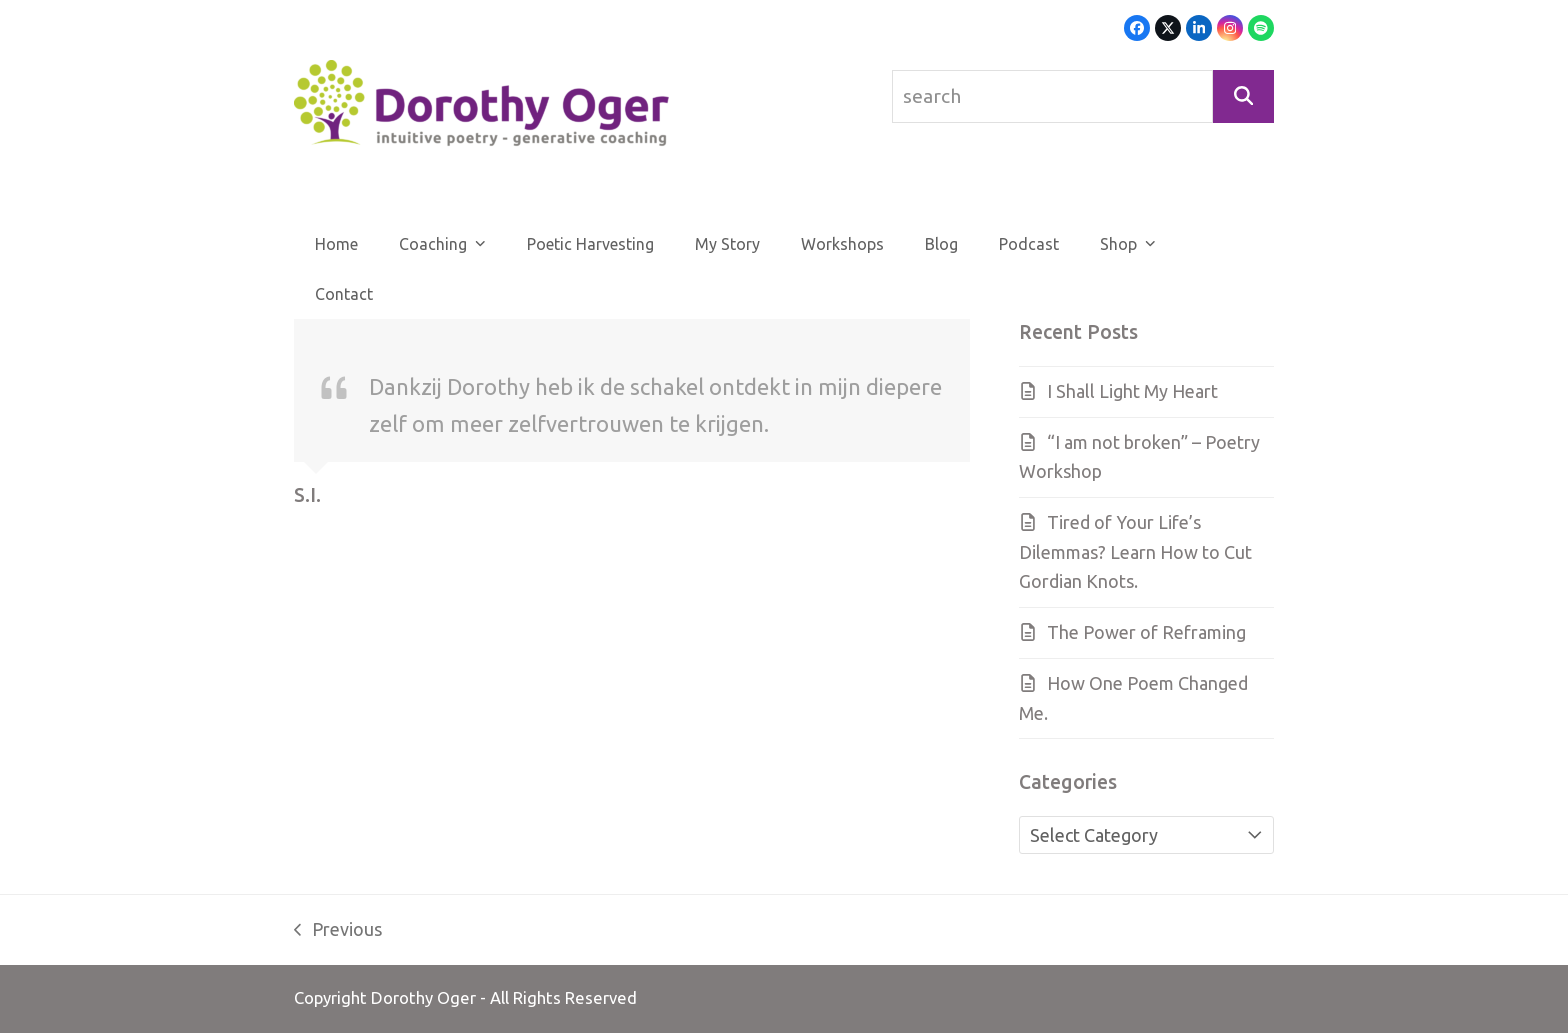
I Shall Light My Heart (1132, 391)
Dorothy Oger (423, 998)
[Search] (1243, 96)
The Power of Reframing (1146, 632)
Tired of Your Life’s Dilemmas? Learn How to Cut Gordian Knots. (1135, 551)
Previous (338, 932)
